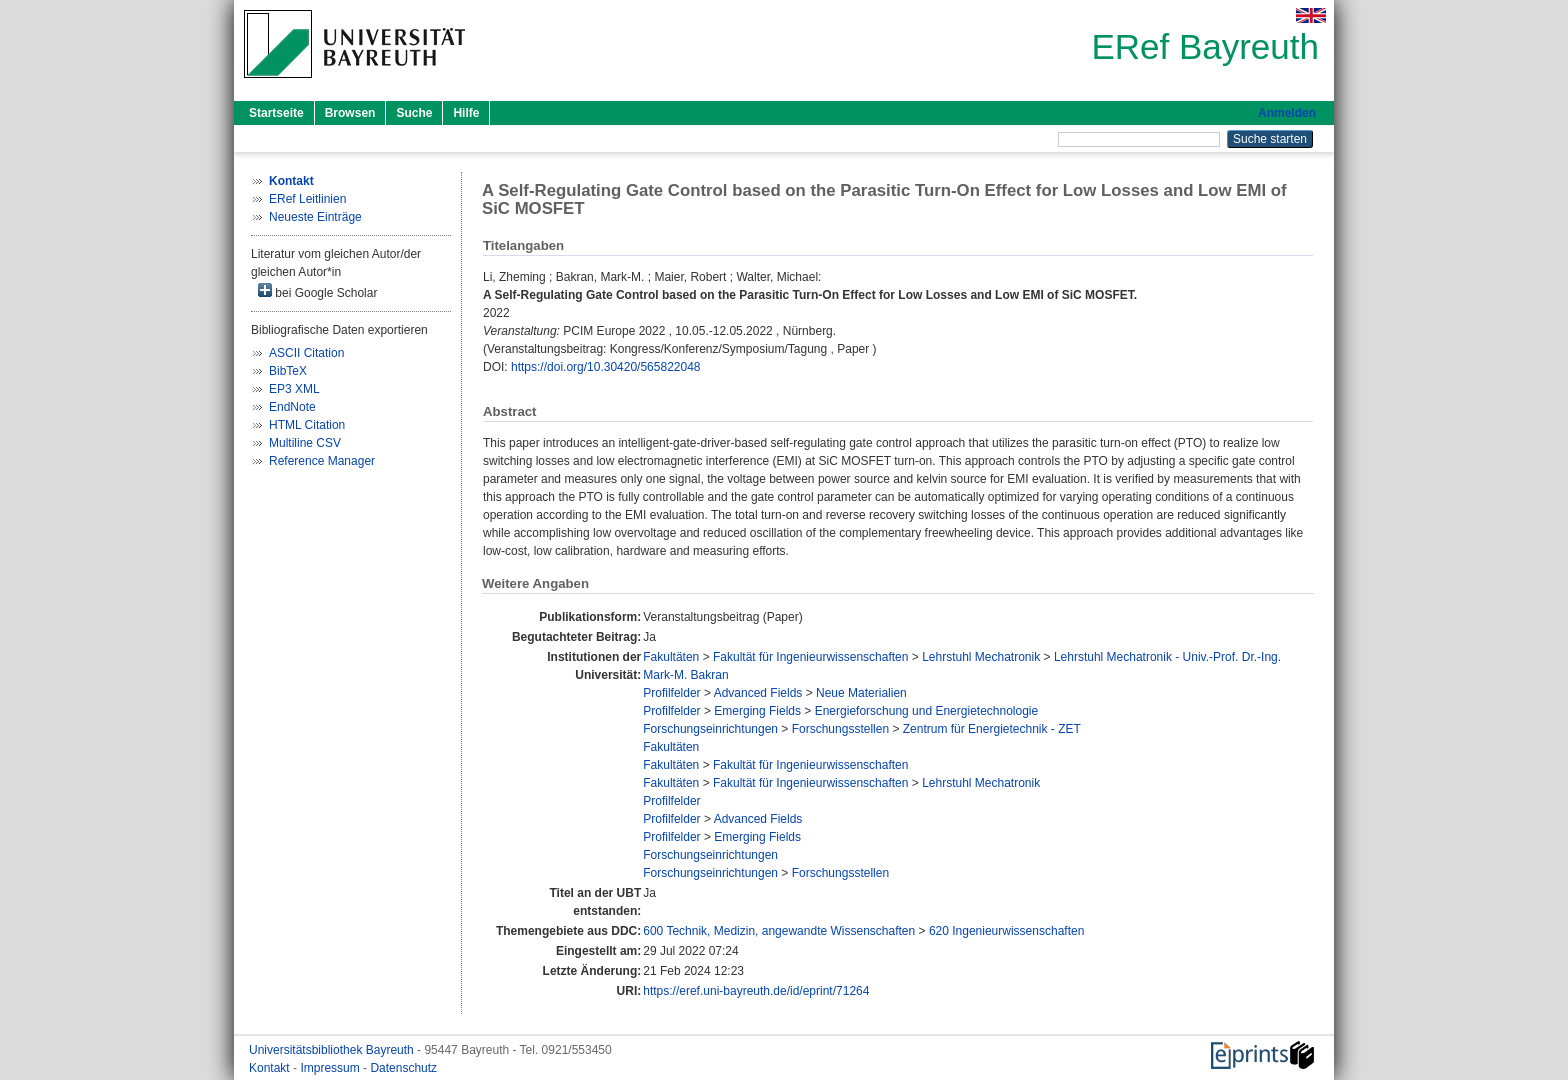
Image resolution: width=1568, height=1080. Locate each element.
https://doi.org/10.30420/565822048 (606, 367)
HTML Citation (307, 425)
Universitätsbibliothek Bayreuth (333, 1050)
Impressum (331, 1068)
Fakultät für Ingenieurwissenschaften (810, 657)
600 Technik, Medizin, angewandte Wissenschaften (779, 931)
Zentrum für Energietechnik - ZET (992, 729)
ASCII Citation (306, 353)
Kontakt (271, 1068)
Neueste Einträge (315, 217)
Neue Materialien (861, 693)
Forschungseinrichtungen (710, 729)
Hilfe (466, 113)
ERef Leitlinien (307, 199)
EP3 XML (294, 389)
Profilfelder (671, 693)
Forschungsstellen (840, 729)
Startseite (276, 113)
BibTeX (288, 371)
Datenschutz (403, 1068)
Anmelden (1287, 113)
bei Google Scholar (317, 291)
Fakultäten (671, 657)
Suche (414, 113)
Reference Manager (322, 461)
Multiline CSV (305, 443)
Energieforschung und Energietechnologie (927, 711)
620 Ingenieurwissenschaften (1006, 931)
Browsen (350, 113)
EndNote (292, 407)
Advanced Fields (758, 693)
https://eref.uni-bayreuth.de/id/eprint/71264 (756, 991)
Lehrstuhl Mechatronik (981, 657)
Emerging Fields (757, 711)
